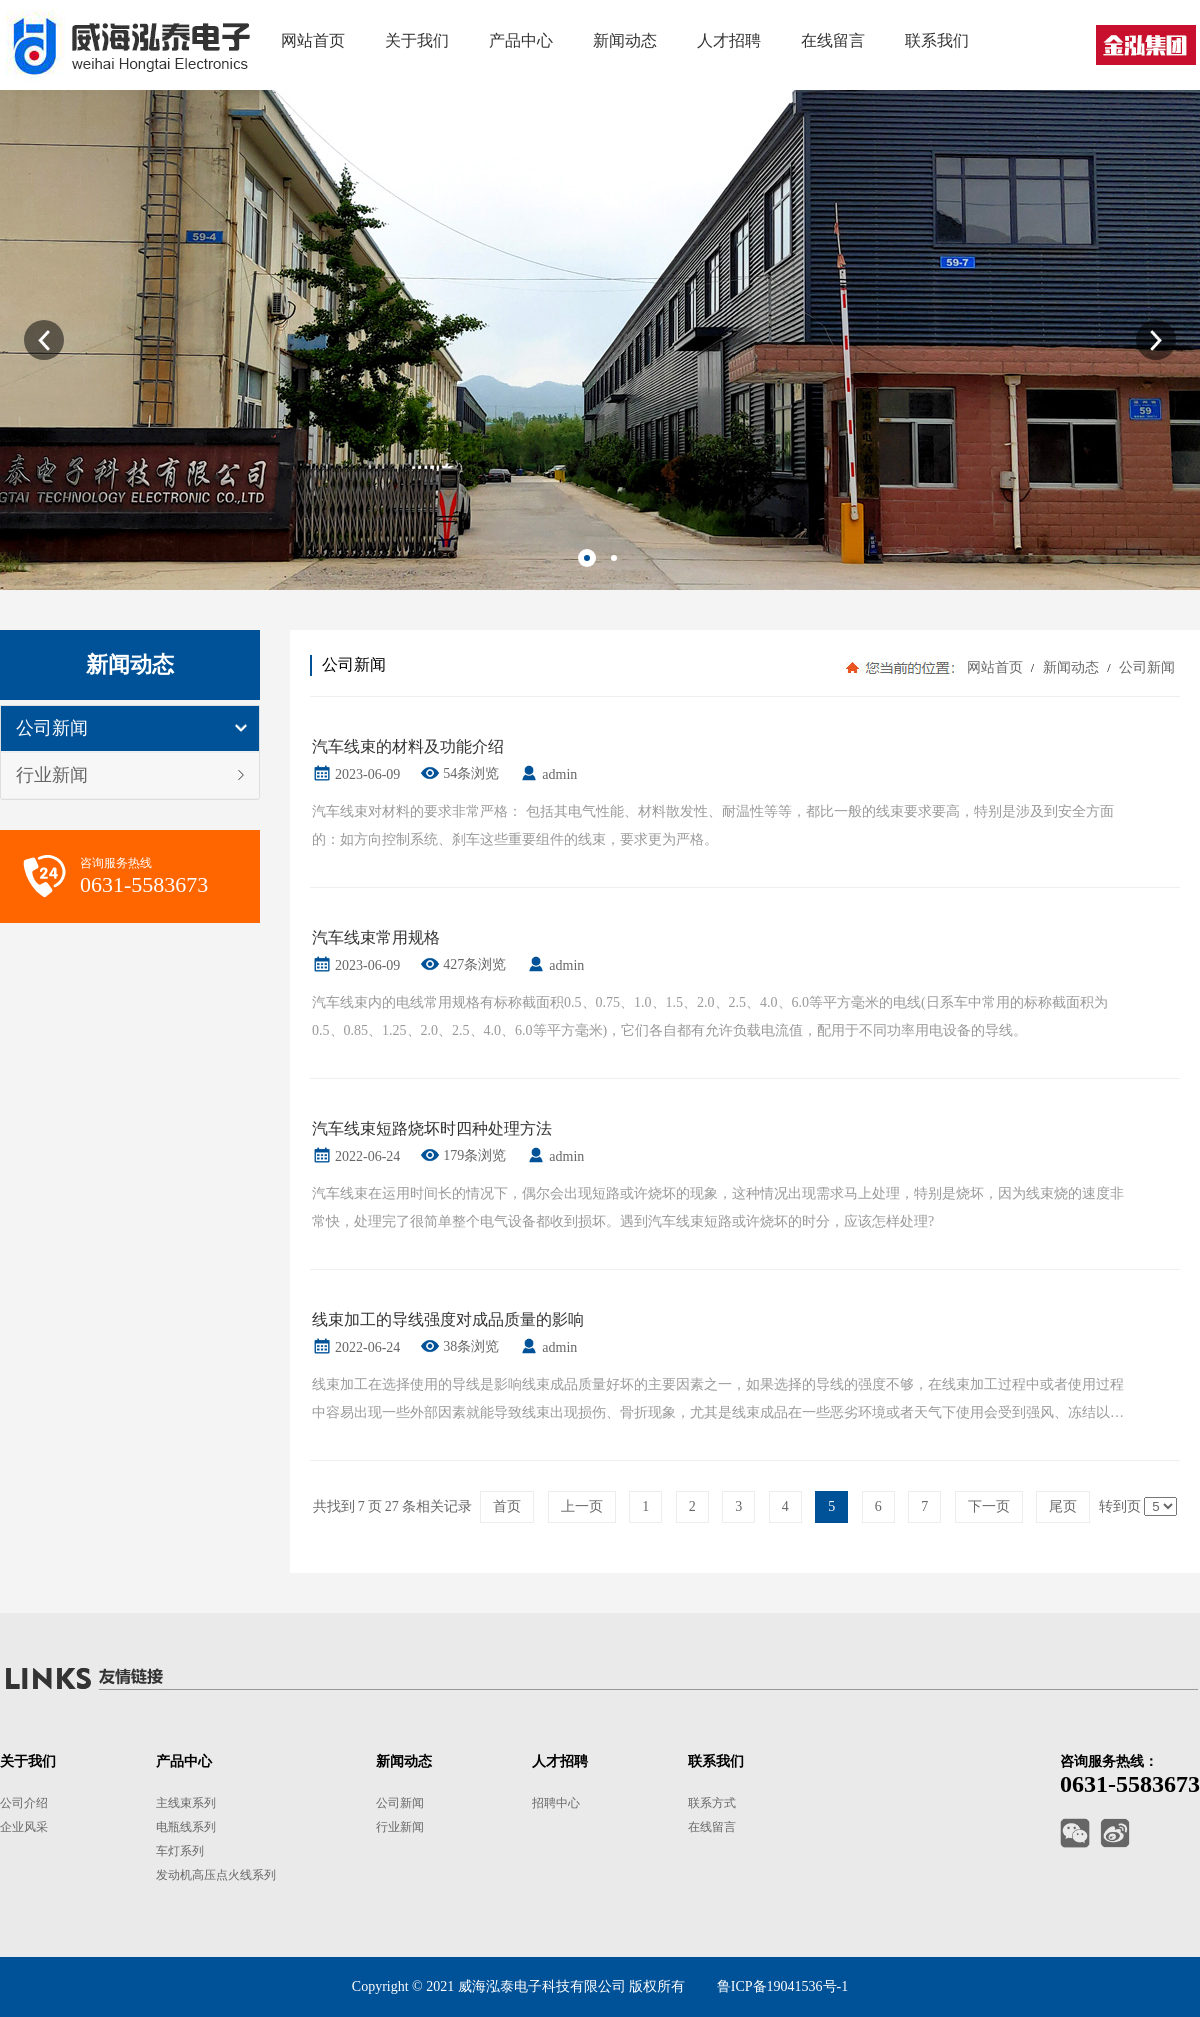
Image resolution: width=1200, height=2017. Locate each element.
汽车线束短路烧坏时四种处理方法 (432, 1128)
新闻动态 (1070, 667)
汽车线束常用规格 (376, 937)
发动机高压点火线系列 (216, 1875)
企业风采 (24, 1827)
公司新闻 (52, 728)
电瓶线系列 (186, 1827)
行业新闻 (52, 775)
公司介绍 (24, 1803)
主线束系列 (186, 1803)
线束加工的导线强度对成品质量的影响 (448, 1319)
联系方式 (712, 1803)
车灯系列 (180, 1851)
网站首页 (995, 667)
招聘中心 (556, 1803)
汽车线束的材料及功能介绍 (408, 746)
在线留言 (712, 1827)
